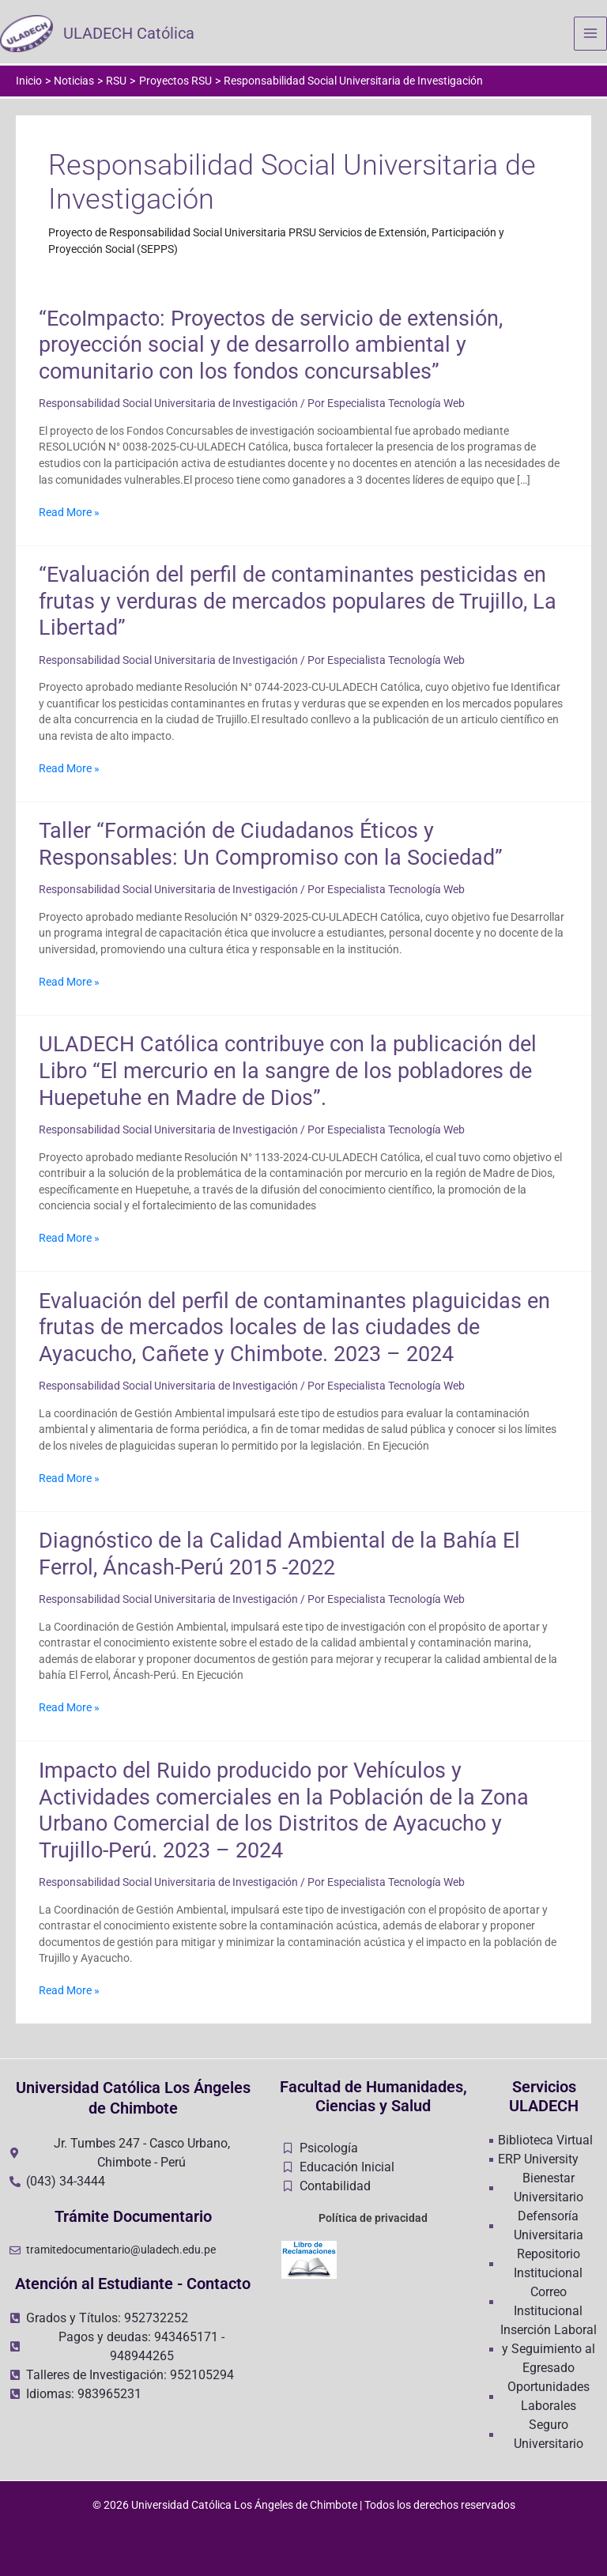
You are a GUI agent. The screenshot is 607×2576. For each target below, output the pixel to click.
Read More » (69, 514)
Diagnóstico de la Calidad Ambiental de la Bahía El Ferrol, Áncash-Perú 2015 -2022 (279, 1556)
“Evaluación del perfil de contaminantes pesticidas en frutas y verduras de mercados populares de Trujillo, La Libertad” (297, 603)
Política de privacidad (373, 2218)
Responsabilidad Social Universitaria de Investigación (168, 405)
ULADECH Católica (132, 34)
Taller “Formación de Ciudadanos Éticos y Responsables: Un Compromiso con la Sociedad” (271, 846)
